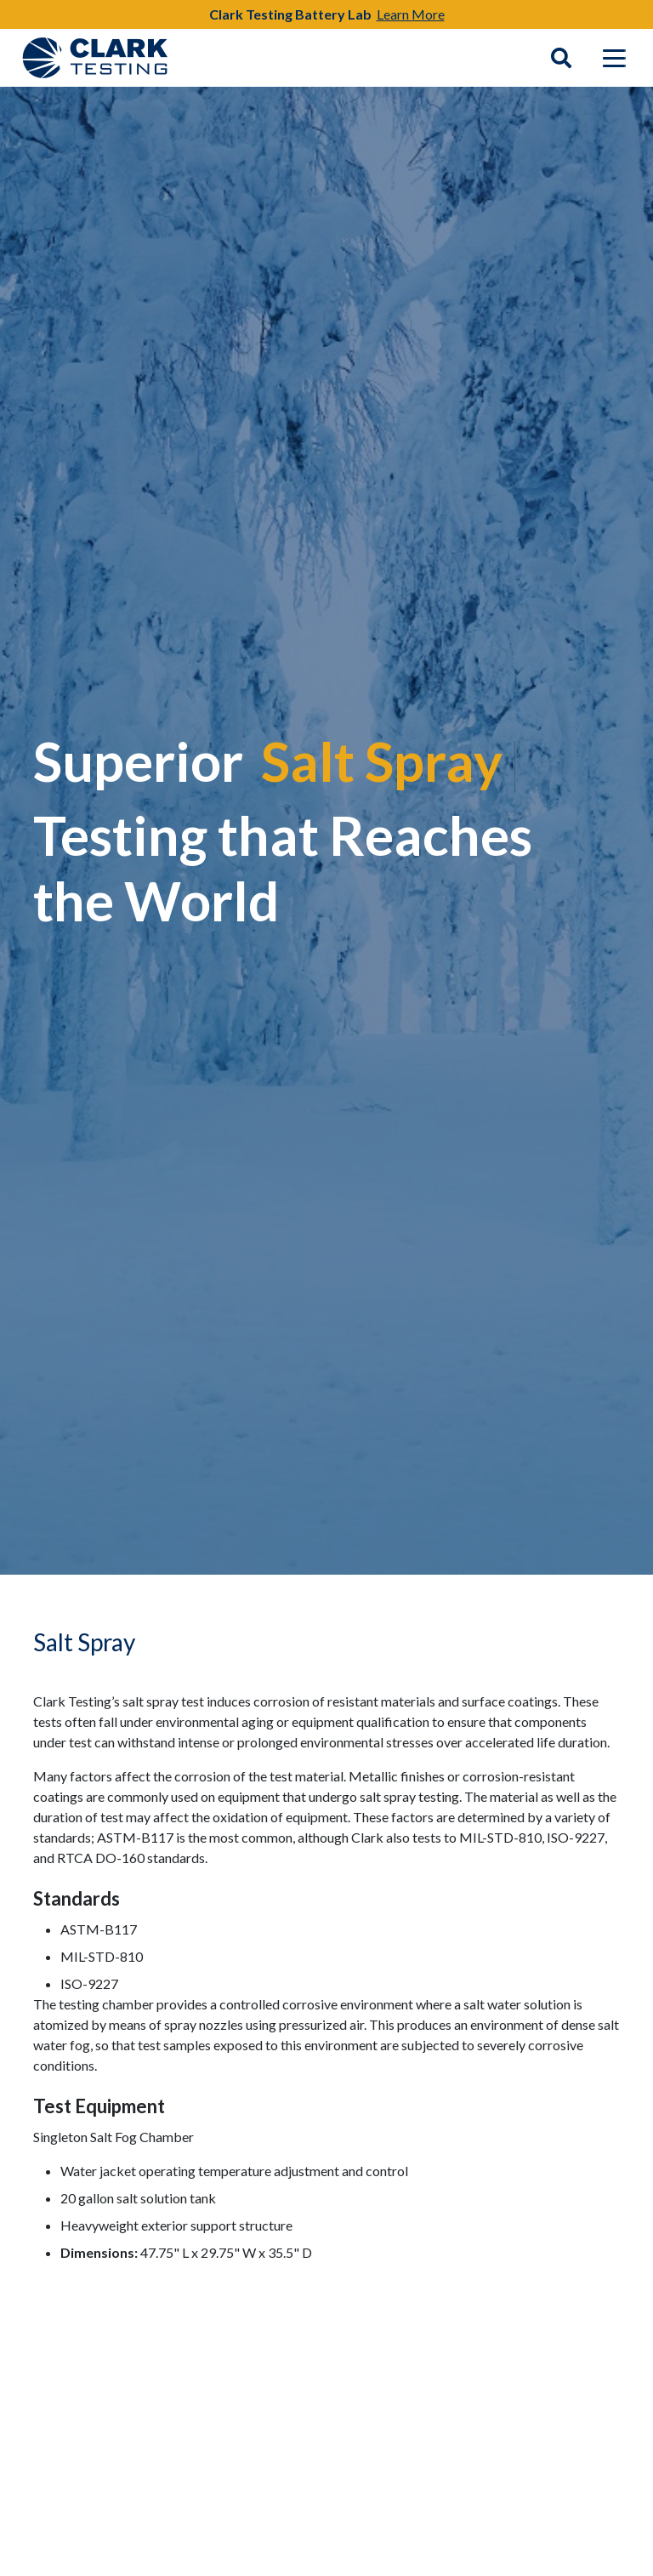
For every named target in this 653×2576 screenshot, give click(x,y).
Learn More (411, 14)
